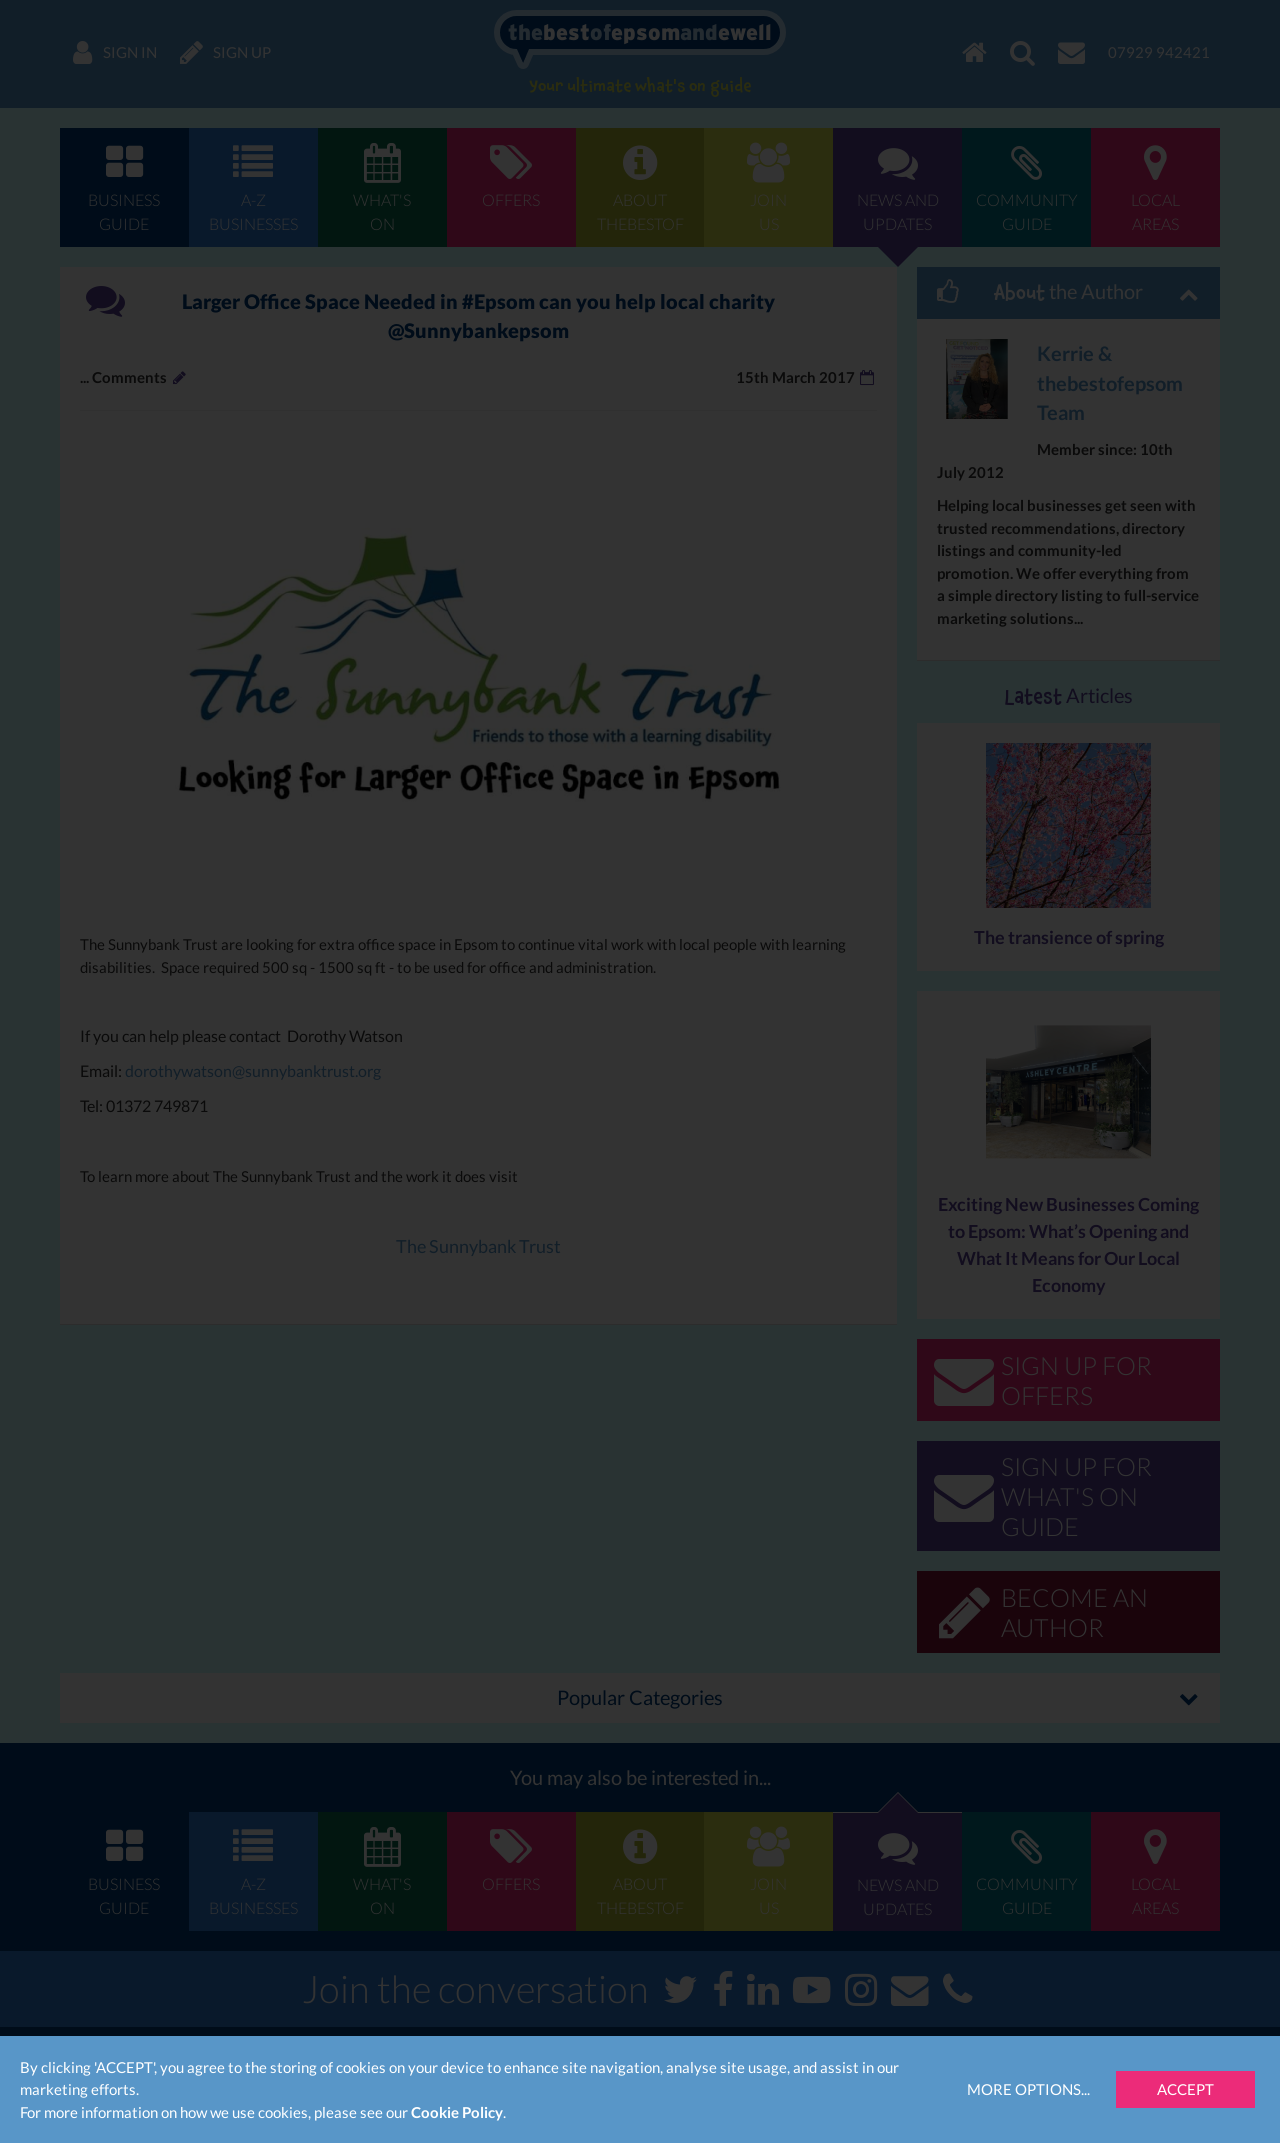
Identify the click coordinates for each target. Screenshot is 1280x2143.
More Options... (1028, 2089)
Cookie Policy (457, 2112)
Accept (1185, 2089)
